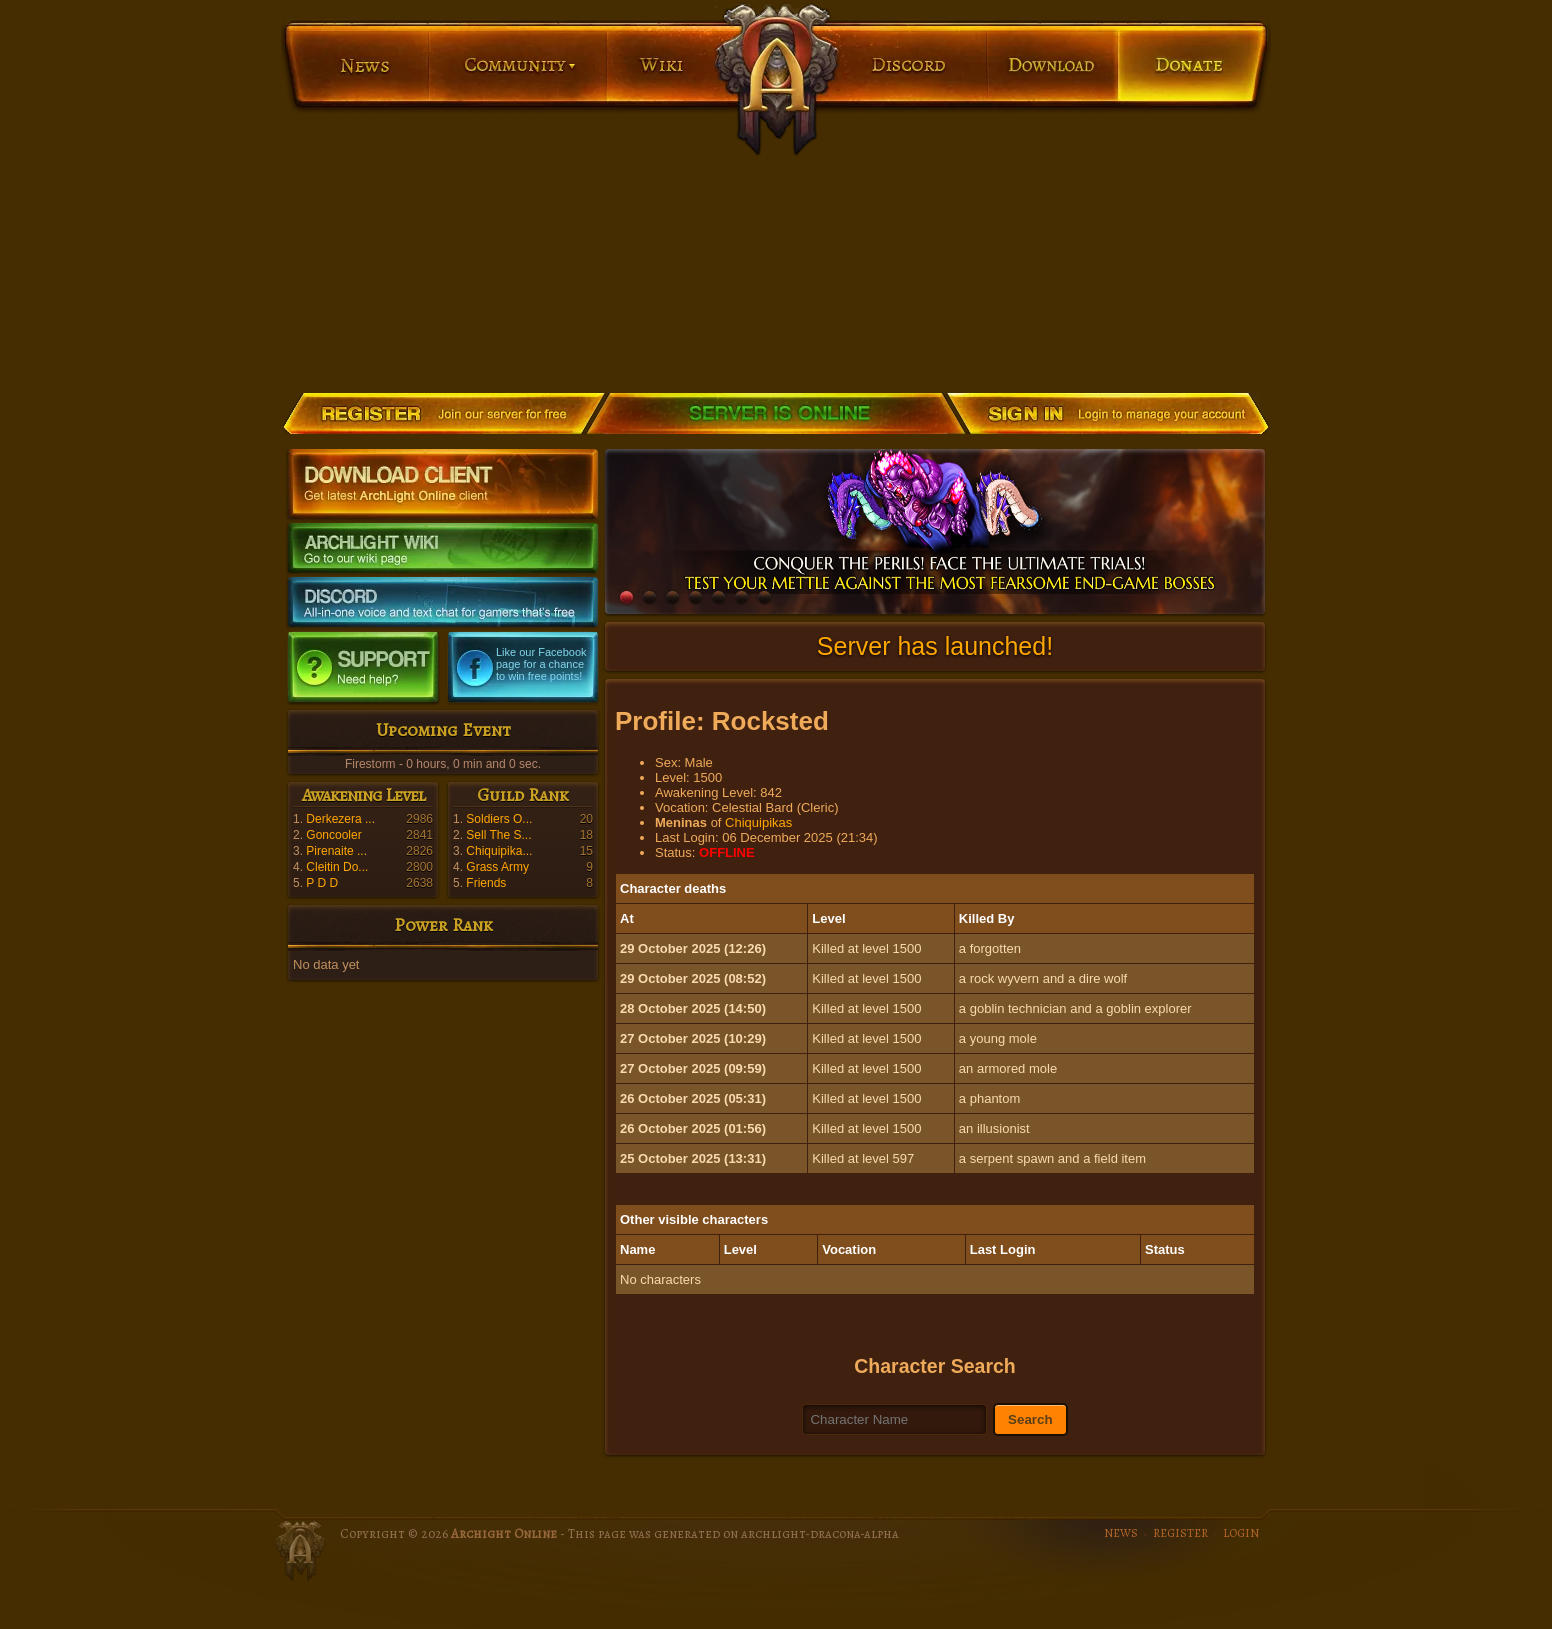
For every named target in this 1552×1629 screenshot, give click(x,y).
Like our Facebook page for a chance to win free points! (541, 664)
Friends (486, 883)
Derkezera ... (340, 819)
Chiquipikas (758, 822)
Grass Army (497, 867)
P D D (322, 883)
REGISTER (1180, 1533)
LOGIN (1241, 1533)
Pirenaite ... (336, 851)
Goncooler (333, 835)
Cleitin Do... (337, 867)
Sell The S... (498, 835)
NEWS (1121, 1533)
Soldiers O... (499, 819)
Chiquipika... (499, 851)
